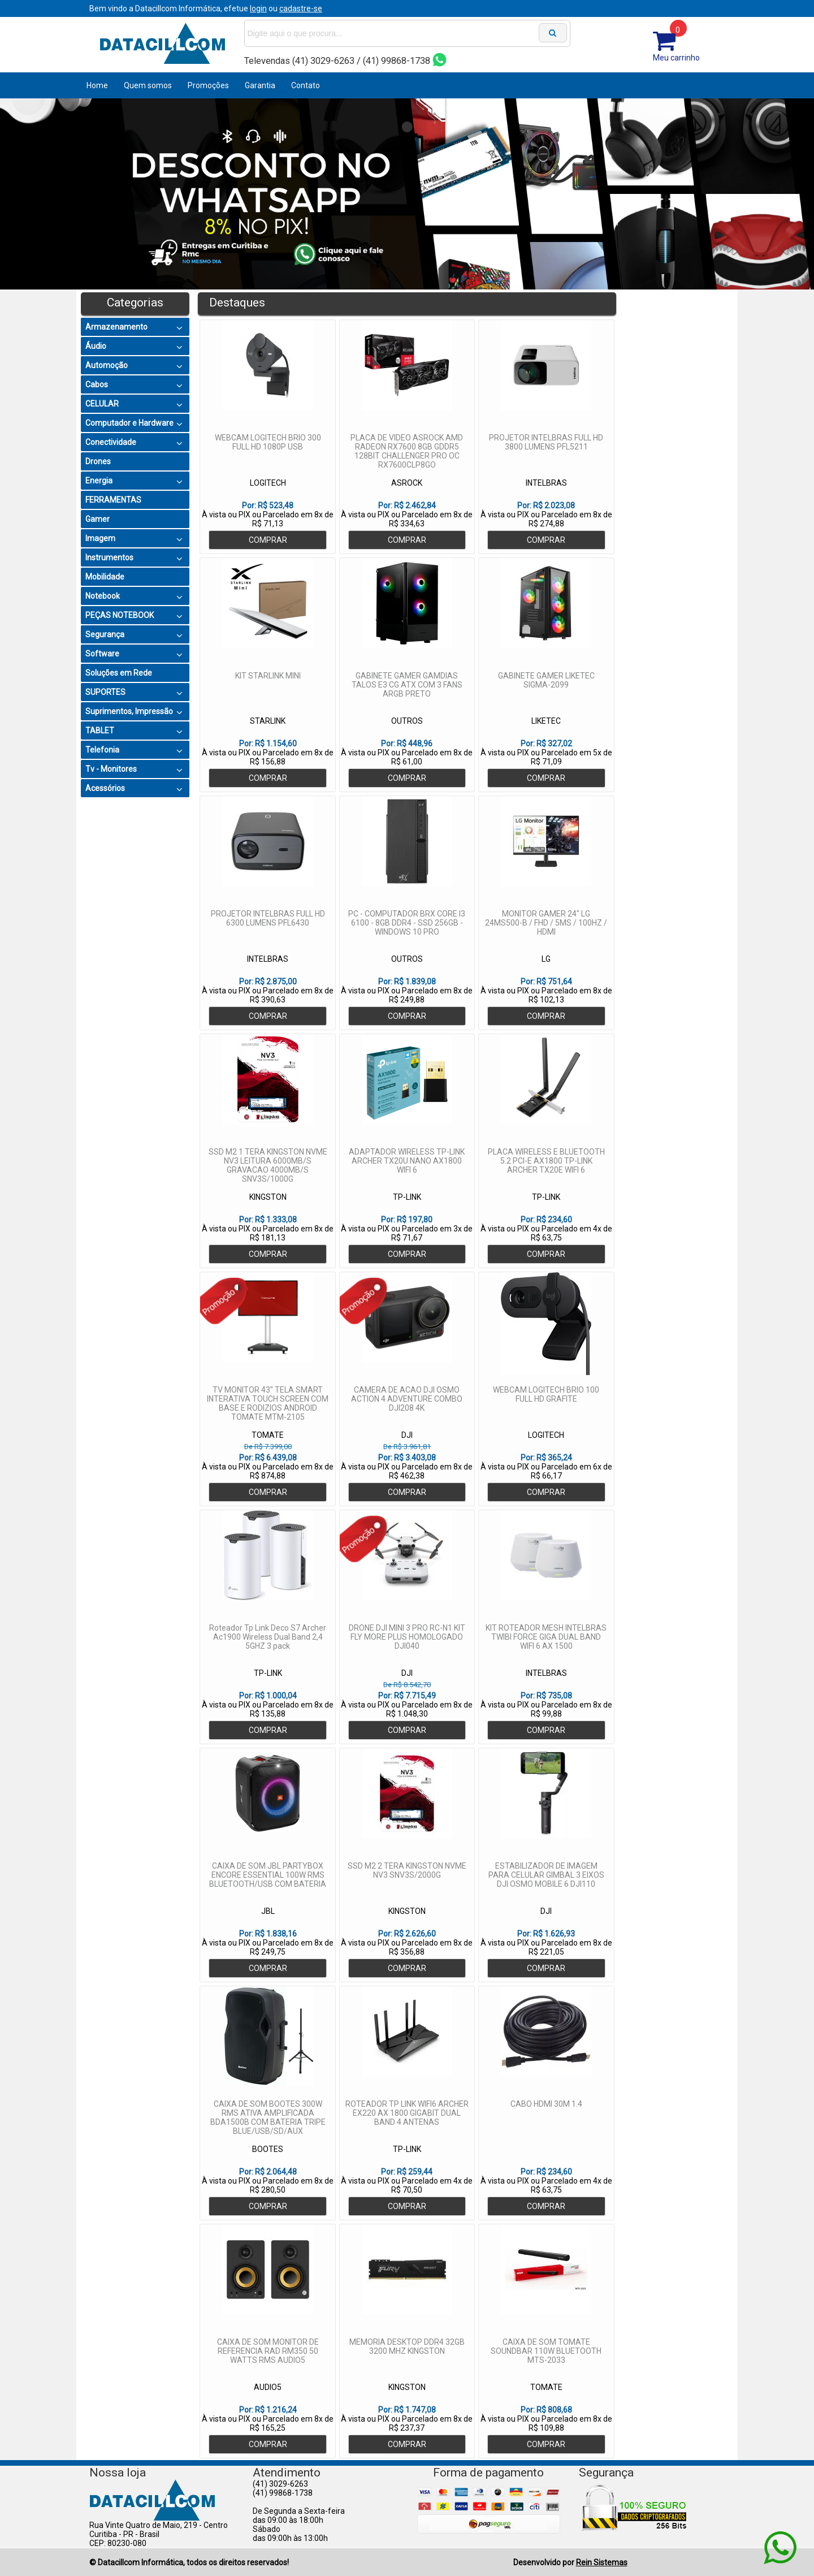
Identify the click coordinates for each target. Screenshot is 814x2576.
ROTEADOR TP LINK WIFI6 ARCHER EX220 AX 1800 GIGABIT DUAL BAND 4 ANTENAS (407, 2113)
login (258, 8)
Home (97, 85)
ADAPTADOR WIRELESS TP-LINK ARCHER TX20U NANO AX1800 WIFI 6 (407, 1160)
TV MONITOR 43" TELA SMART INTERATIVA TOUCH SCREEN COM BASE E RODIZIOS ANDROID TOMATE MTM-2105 (267, 1403)
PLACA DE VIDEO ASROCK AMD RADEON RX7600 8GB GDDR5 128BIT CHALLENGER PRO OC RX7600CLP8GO (406, 451)
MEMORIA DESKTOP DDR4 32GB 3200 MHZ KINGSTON (407, 2346)
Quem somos (148, 85)
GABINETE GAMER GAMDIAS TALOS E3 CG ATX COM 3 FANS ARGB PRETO (407, 684)
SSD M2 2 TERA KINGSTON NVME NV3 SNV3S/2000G (407, 1870)
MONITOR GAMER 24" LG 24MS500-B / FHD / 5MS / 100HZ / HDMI (546, 922)
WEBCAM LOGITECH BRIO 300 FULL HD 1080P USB (268, 442)
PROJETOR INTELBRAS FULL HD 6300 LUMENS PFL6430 (268, 918)
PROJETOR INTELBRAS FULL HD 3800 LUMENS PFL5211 (546, 442)
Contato (305, 85)
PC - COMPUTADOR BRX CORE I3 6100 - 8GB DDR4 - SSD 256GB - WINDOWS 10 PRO (406, 922)
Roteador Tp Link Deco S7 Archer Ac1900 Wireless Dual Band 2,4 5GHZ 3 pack (267, 1636)
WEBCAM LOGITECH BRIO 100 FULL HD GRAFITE (546, 1394)
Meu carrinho (676, 57)
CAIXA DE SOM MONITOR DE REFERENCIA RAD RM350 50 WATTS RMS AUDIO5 (268, 2351)
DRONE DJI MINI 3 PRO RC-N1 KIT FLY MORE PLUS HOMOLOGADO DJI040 (407, 1636)
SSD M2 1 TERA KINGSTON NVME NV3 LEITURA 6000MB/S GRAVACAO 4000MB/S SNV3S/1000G (268, 1165)
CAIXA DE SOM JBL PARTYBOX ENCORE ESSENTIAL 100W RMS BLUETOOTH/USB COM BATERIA (267, 1874)
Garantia (260, 85)
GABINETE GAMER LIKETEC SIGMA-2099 (546, 680)
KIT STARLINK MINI (268, 675)
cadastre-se (300, 8)
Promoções (208, 85)
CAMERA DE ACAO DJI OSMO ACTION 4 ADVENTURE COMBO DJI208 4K (406, 1398)
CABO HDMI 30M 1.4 (546, 2103)
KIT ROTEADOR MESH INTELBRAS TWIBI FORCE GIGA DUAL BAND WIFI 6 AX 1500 (546, 1636)
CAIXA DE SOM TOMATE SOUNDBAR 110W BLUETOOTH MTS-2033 (546, 2351)
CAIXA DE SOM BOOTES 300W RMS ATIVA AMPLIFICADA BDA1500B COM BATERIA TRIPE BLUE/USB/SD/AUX (268, 2117)
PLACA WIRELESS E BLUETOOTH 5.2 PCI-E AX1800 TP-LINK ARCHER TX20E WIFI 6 (546, 1160)
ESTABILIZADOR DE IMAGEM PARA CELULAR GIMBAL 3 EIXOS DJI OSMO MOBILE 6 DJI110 (546, 1874)
